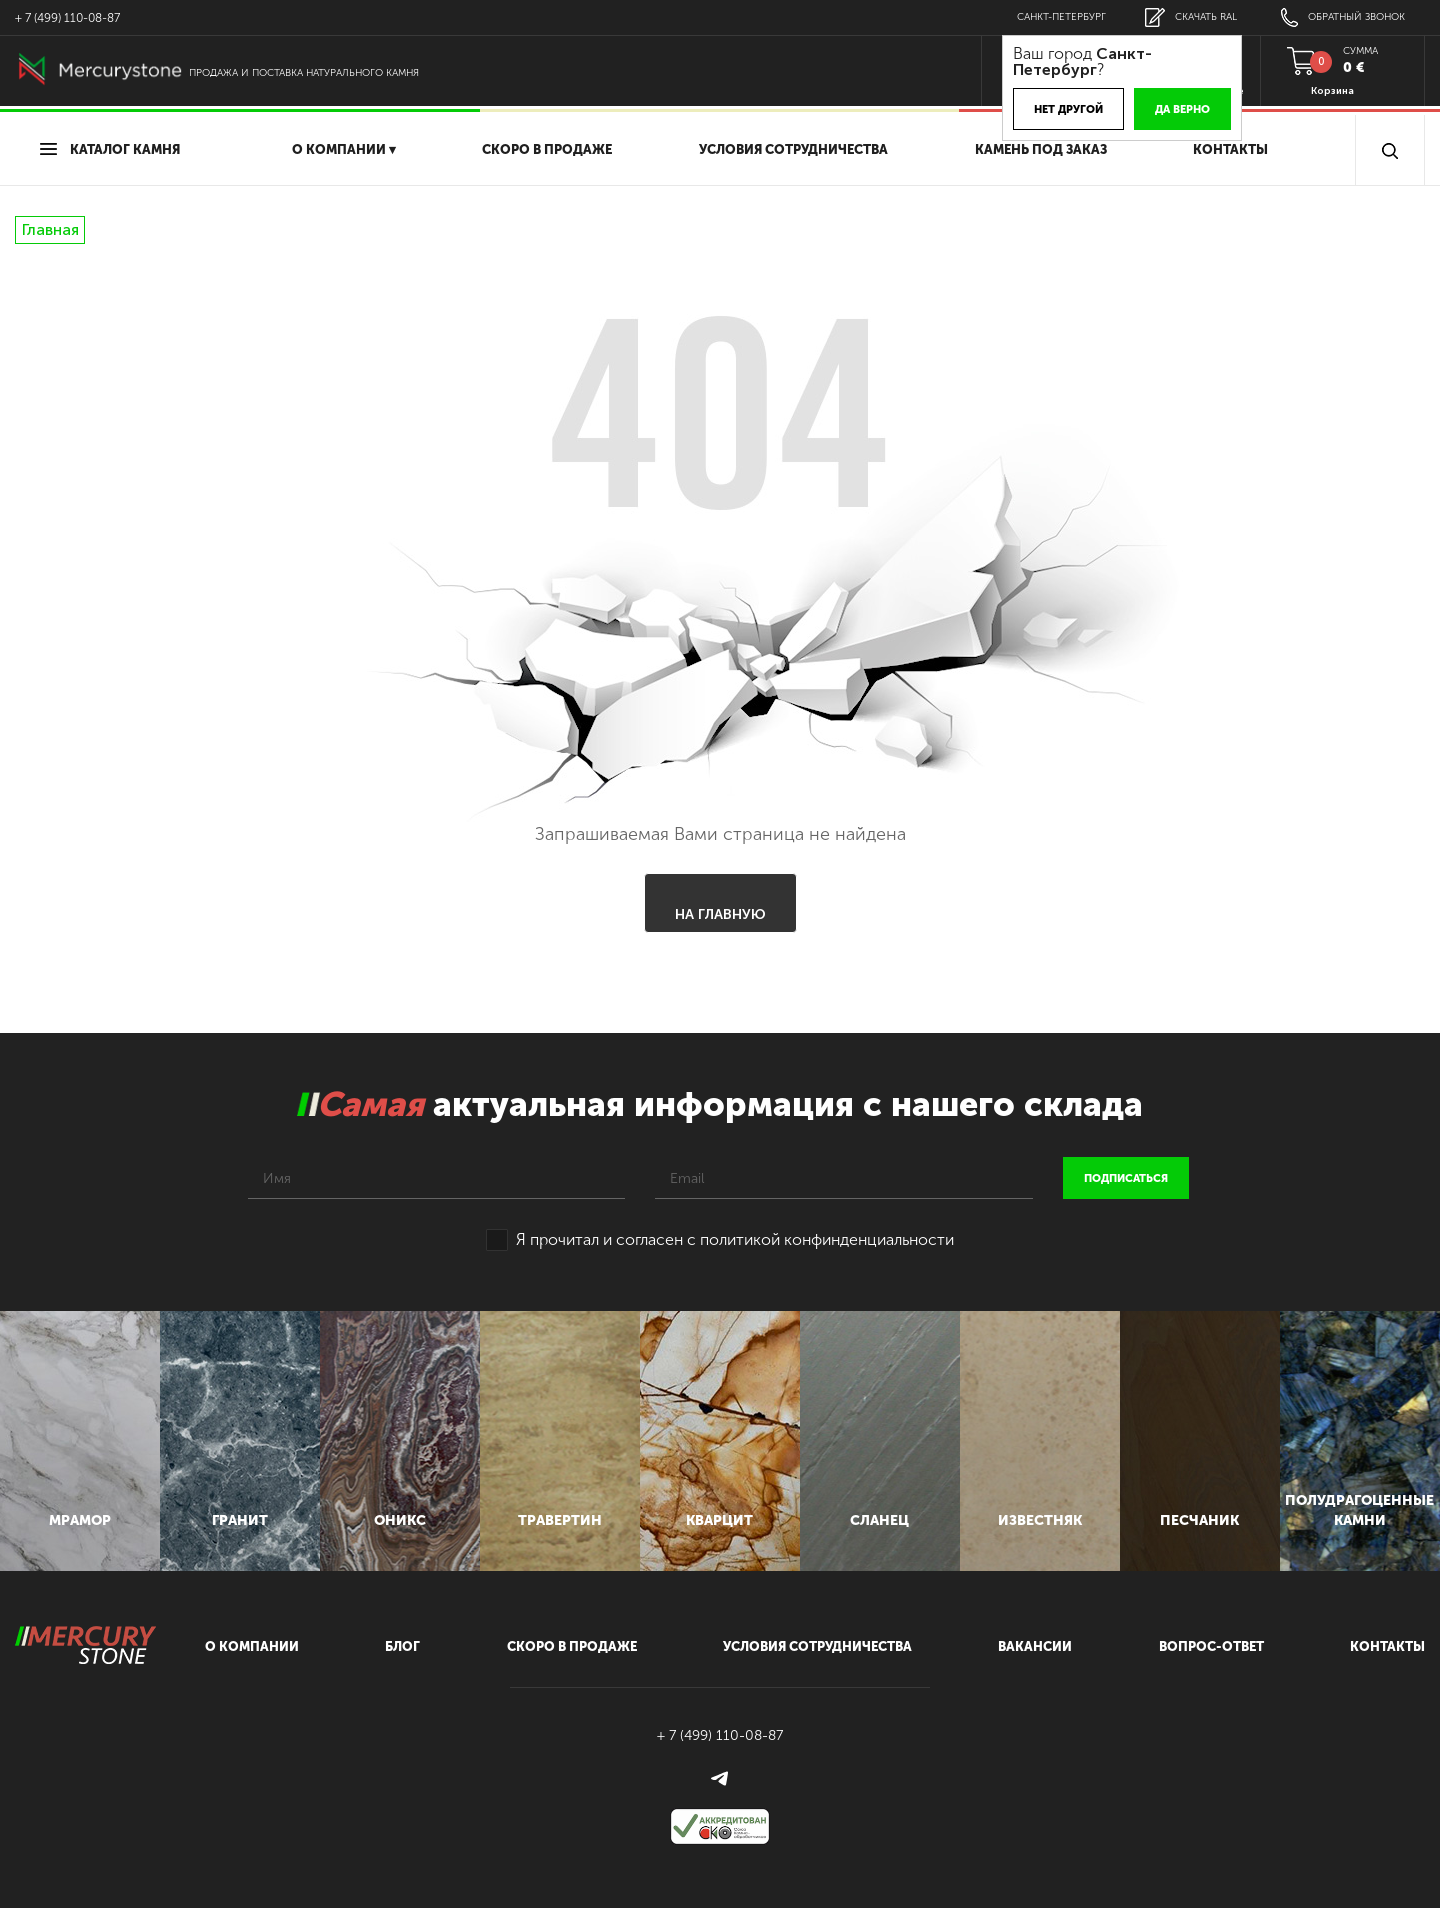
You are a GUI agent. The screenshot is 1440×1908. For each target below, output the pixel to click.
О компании (252, 1646)
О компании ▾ (344, 149)
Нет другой (1068, 109)
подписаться (1126, 1178)
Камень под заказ (1041, 149)
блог (402, 1646)
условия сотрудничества (793, 149)
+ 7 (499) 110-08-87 (67, 18)
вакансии (1035, 1646)
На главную (720, 914)
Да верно (1182, 109)
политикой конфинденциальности (827, 1239)
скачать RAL (1191, 17)
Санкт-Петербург (1061, 17)
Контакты (1230, 149)
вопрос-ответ (1211, 1646)
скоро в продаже (547, 149)
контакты (1387, 1646)
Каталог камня (110, 149)
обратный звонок (1343, 17)
